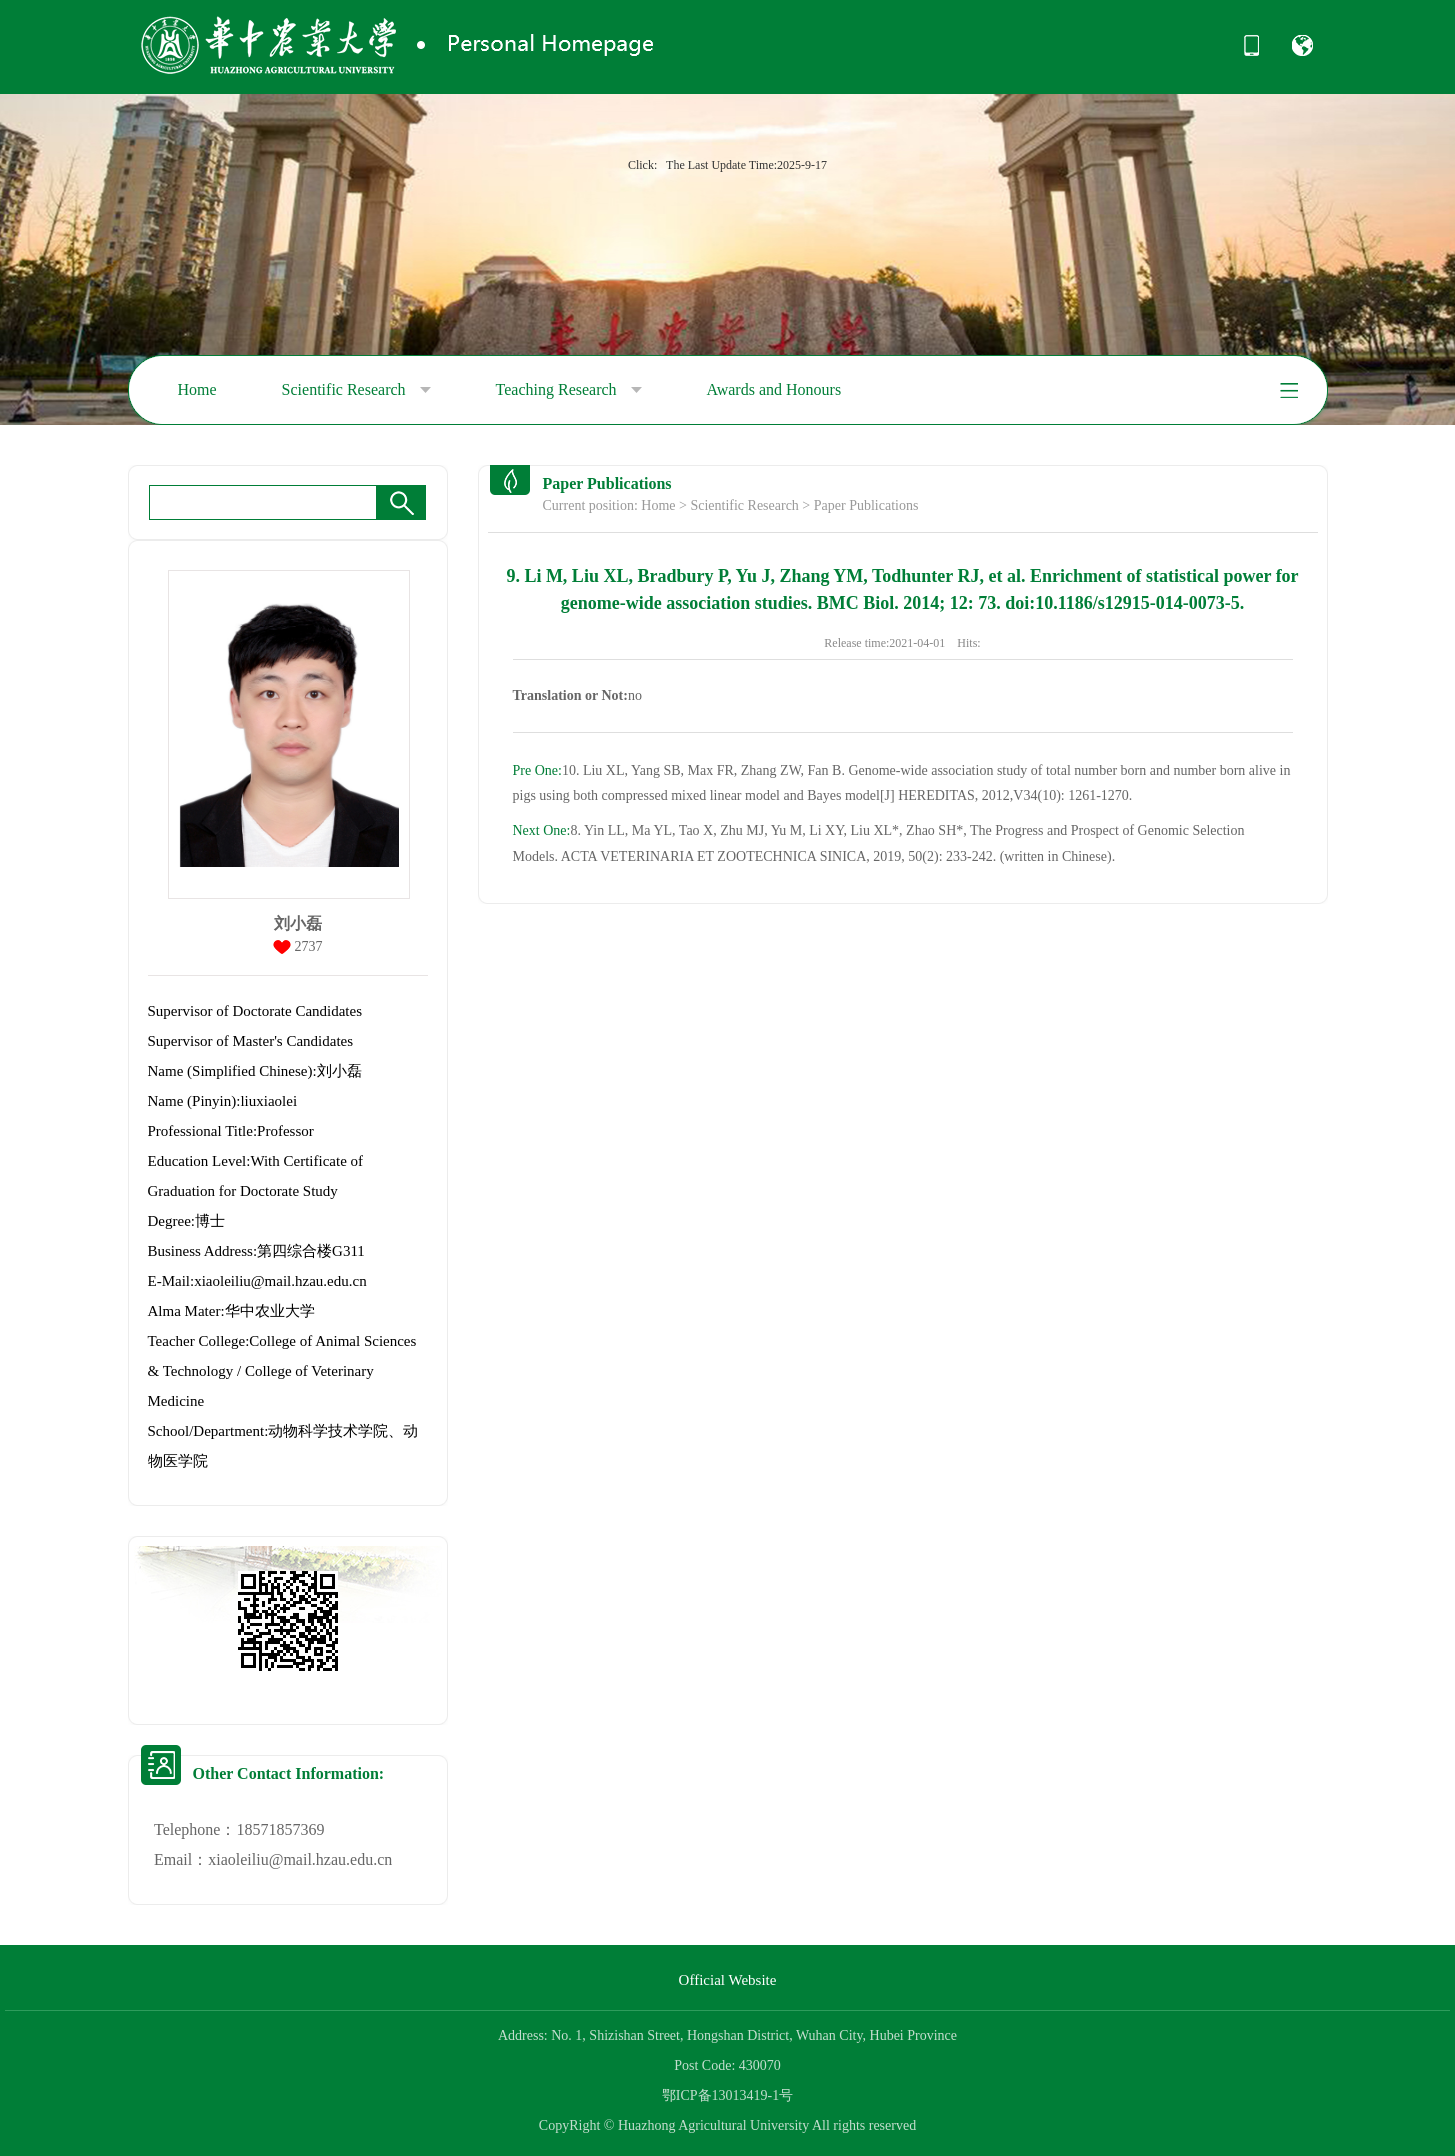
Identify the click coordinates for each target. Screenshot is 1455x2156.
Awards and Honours (774, 389)
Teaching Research (569, 390)
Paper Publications (866, 505)
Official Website (728, 1980)
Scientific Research (356, 390)
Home (197, 389)
